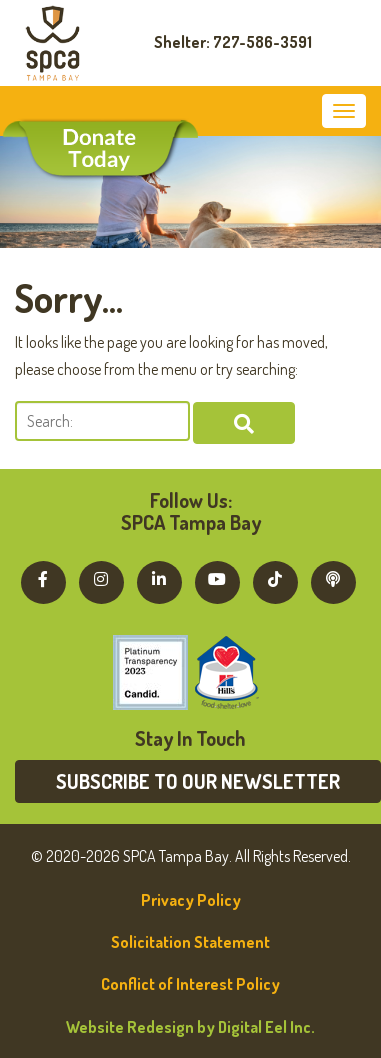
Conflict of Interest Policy (190, 984)
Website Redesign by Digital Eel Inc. (190, 1027)
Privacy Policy (191, 900)
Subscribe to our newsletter (198, 781)
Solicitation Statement (190, 942)
